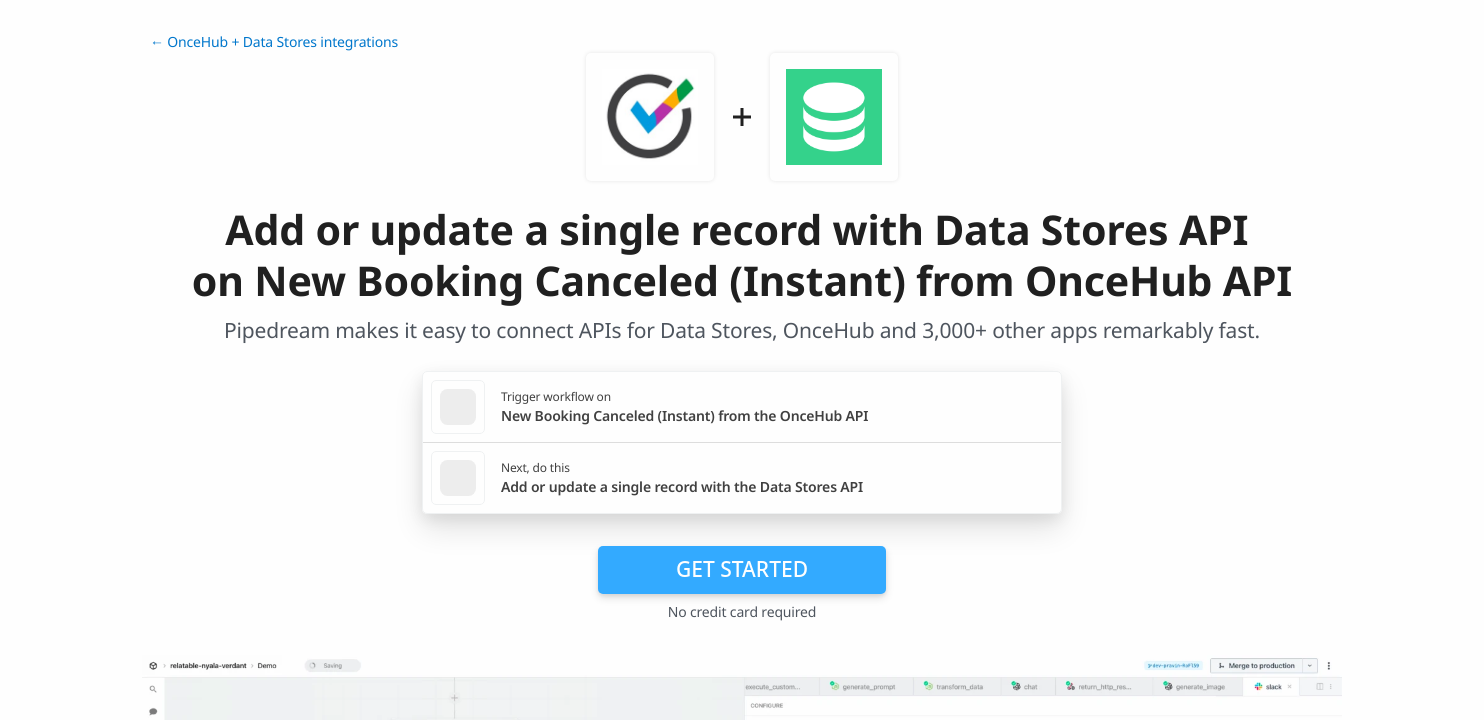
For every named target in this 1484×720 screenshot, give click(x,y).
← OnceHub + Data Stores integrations (274, 42)
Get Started (742, 569)
